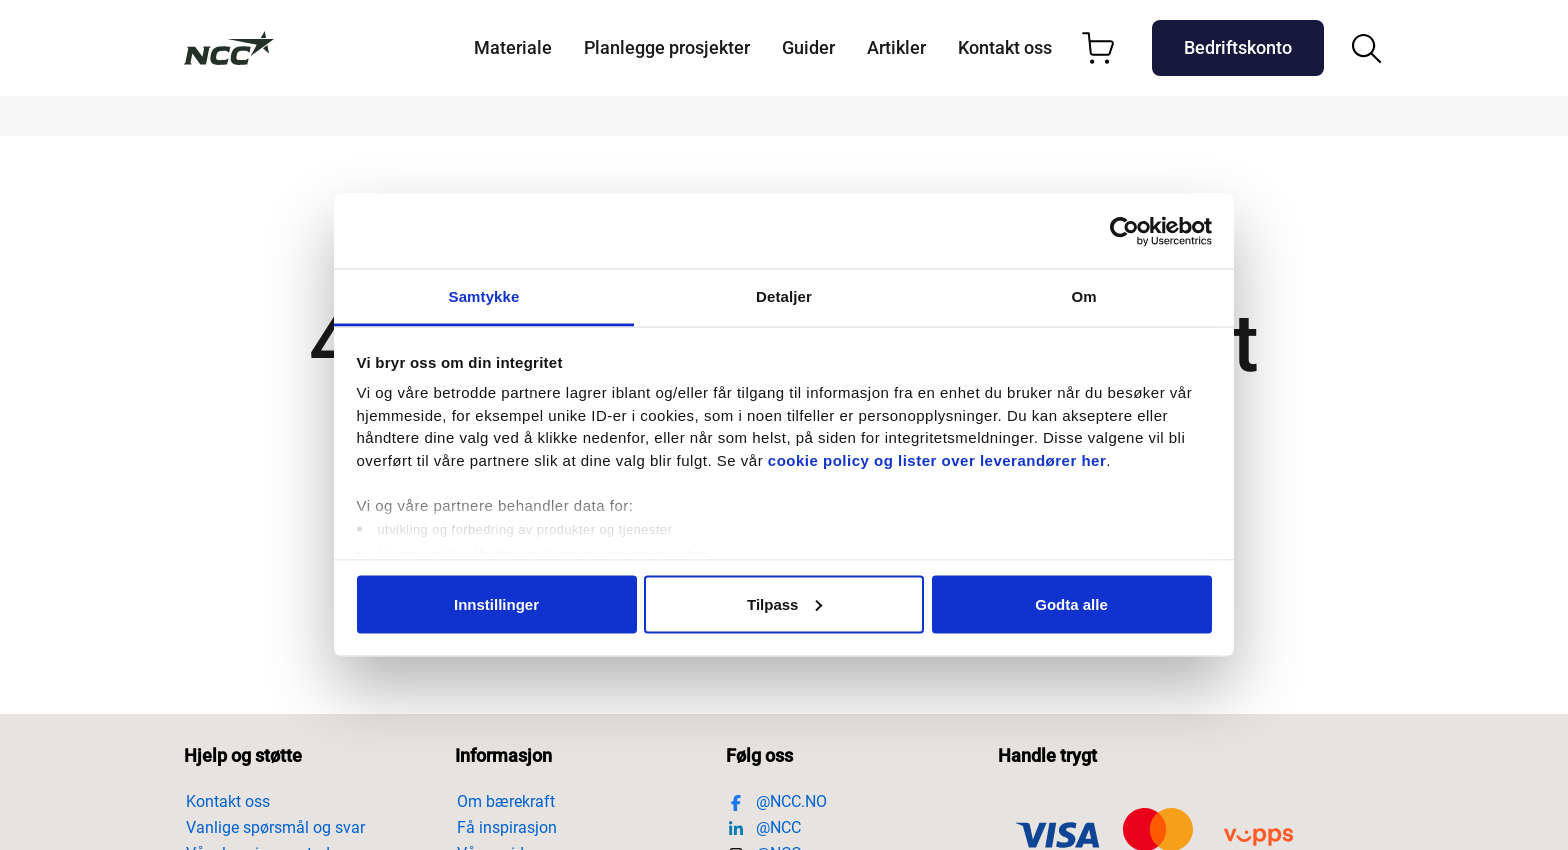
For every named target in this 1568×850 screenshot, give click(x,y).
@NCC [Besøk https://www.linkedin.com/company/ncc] (764, 827)
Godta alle (1071, 603)
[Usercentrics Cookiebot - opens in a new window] (1124, 231)
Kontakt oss (1005, 47)
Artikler (896, 47)
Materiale (513, 47)
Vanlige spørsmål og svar (275, 827)
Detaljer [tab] (784, 296)
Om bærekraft (506, 801)
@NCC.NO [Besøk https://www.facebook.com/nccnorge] (777, 801)
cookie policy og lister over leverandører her (937, 459)
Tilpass (784, 603)
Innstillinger (496, 603)
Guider (808, 47)
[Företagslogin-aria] (1238, 48)
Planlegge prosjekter (667, 47)
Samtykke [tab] (484, 296)
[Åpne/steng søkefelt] (1366, 48)
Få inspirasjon (507, 827)
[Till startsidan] (229, 48)
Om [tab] (1083, 296)
